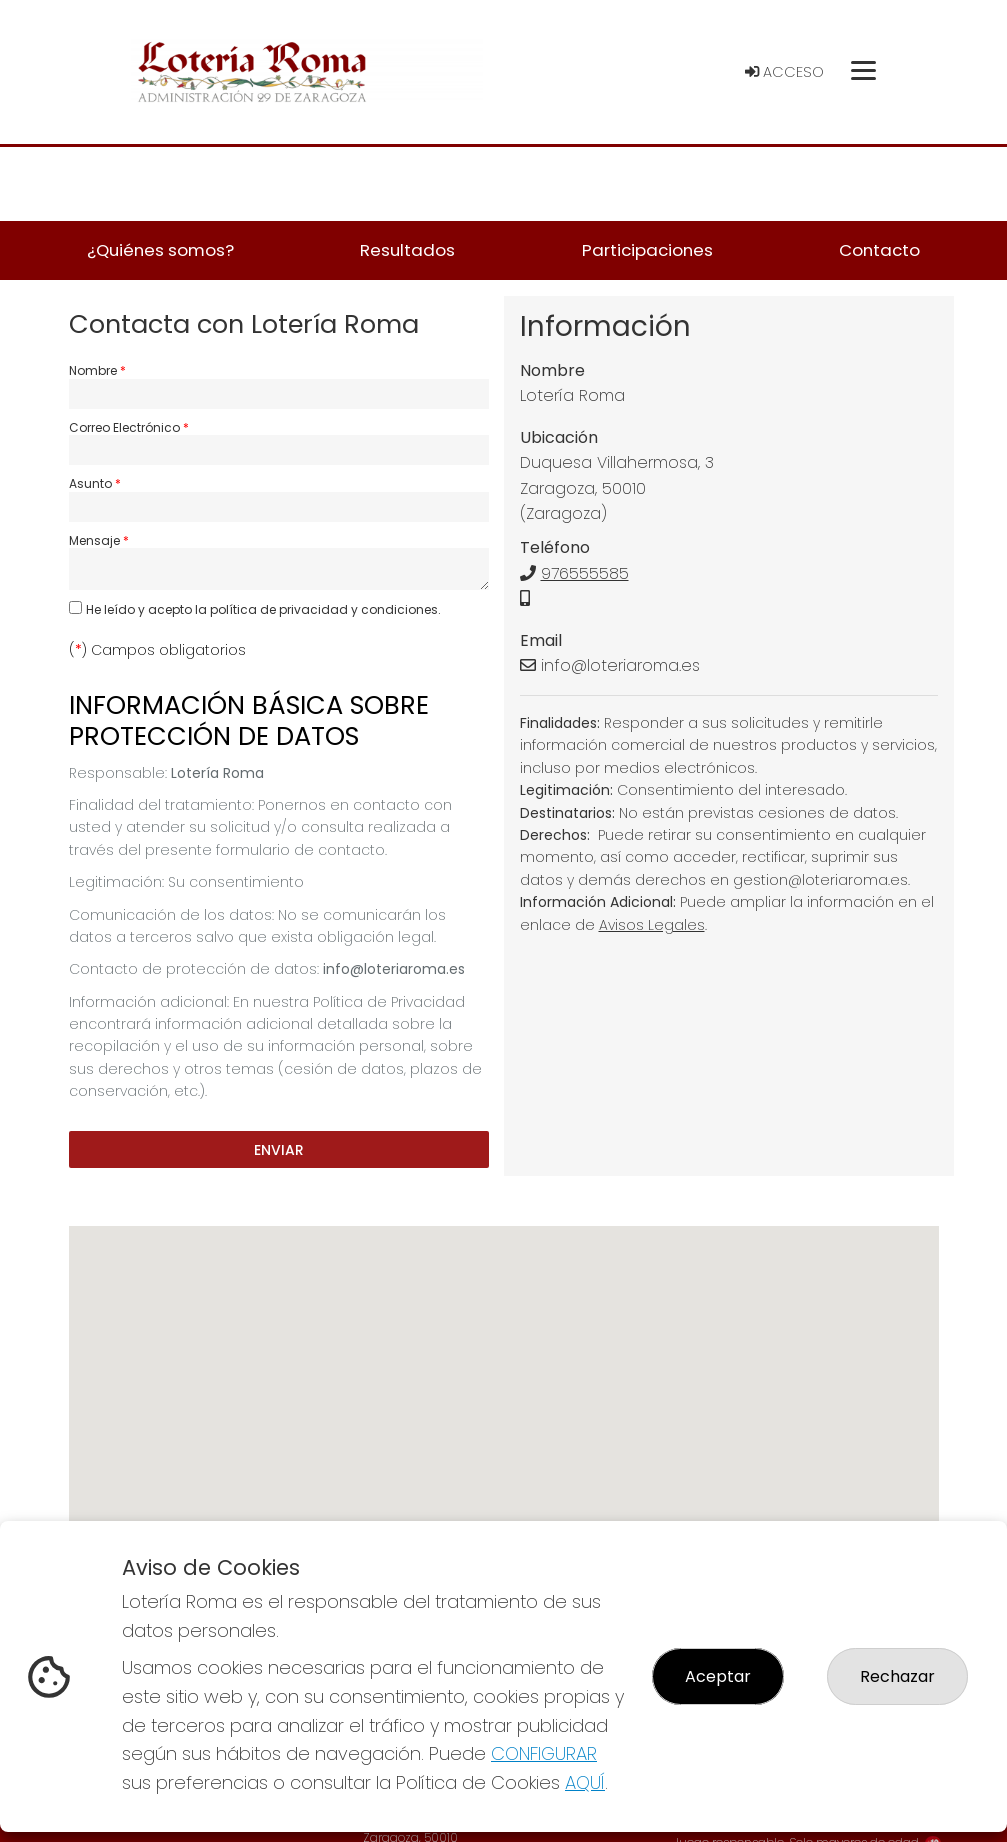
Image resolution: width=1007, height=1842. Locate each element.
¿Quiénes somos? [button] (160, 250)
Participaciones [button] (647, 250)
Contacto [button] (879, 250)
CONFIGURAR (544, 1753)
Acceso (784, 72)
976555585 (585, 573)
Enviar (279, 1149)
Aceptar (718, 1676)
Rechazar (897, 1676)
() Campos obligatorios (157, 650)
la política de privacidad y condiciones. (318, 609)
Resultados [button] (407, 250)
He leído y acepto (263, 609)
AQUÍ (585, 1782)
